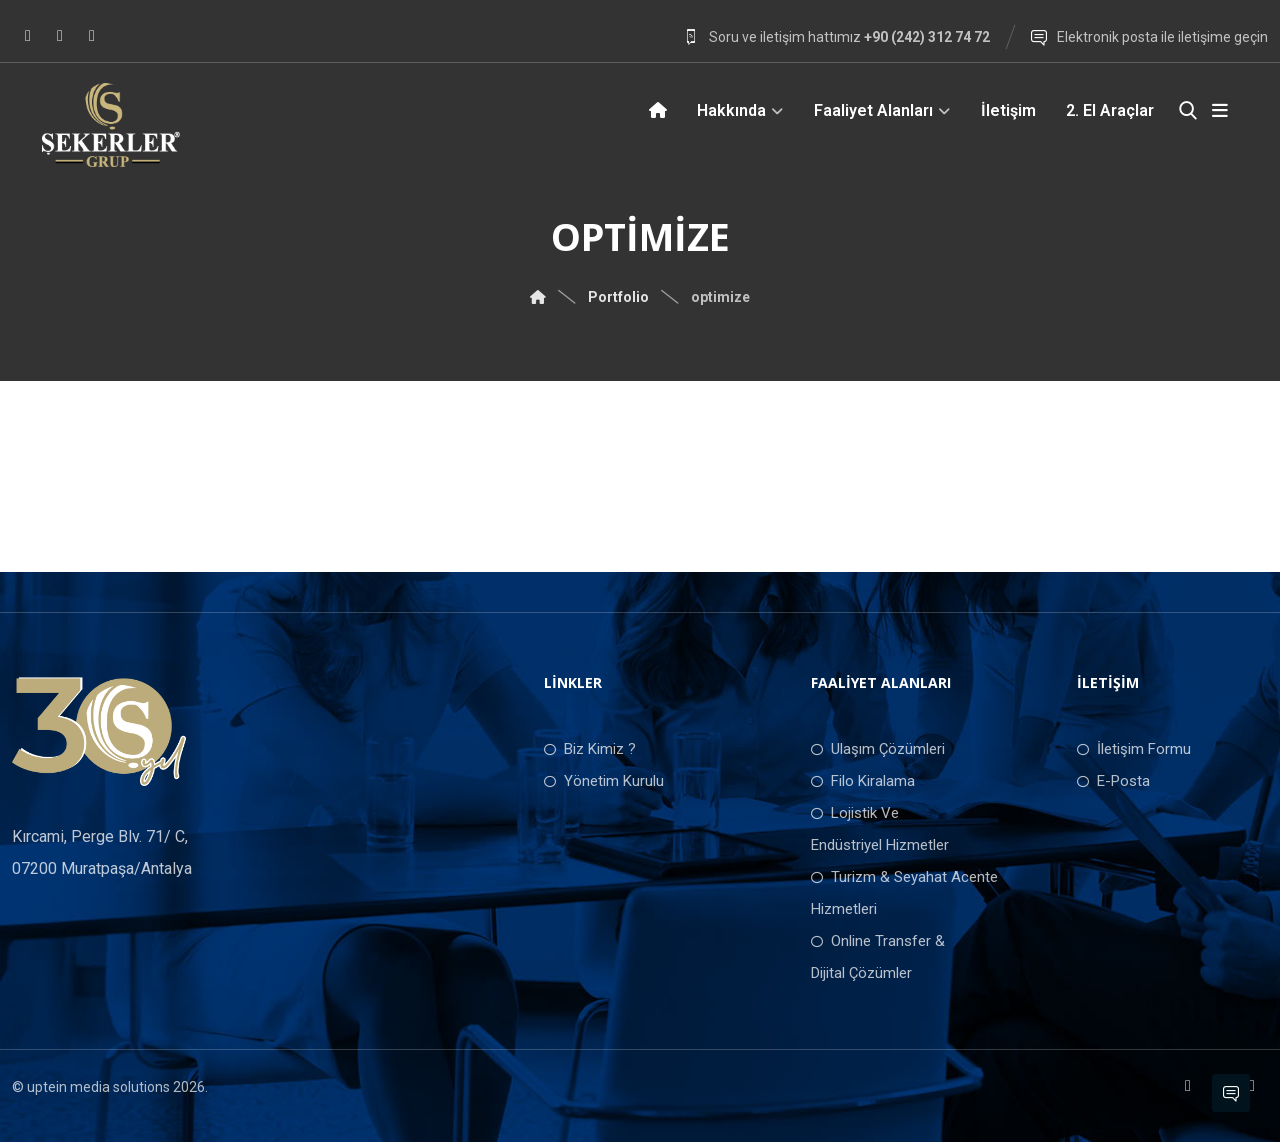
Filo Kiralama (863, 781)
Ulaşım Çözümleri (878, 749)
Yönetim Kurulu (604, 781)
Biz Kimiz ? (590, 749)
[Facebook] (28, 36)
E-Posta (1113, 781)
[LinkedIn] (92, 36)
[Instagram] (60, 36)
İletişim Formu (1134, 749)
